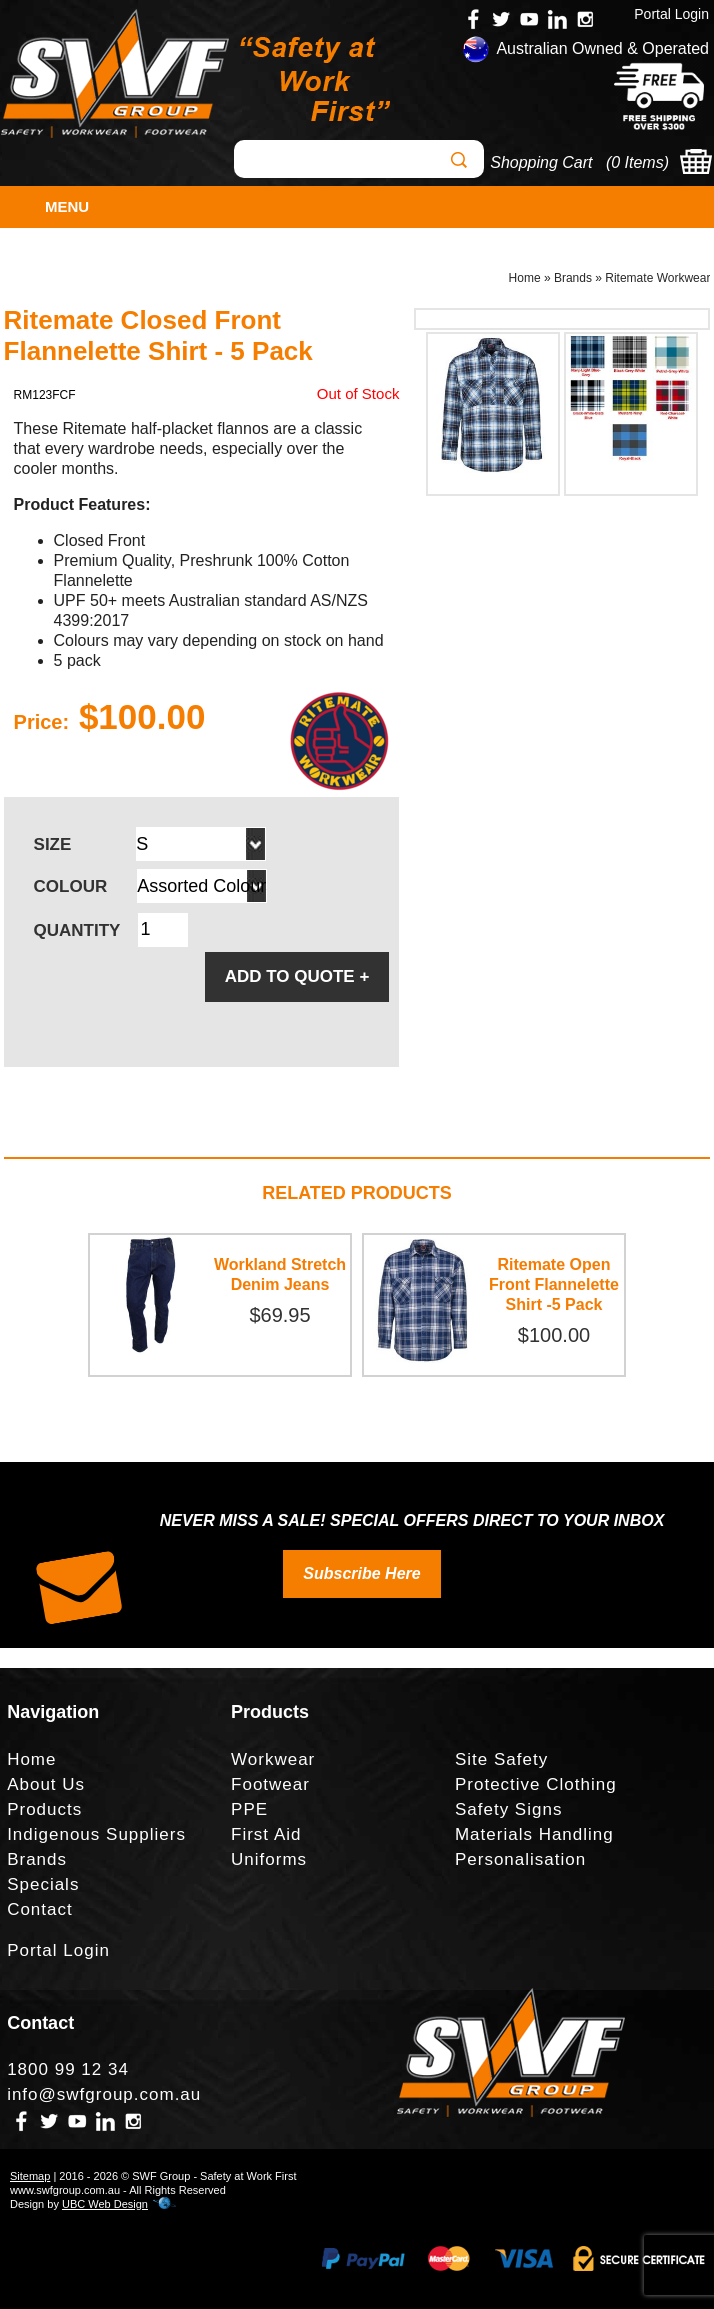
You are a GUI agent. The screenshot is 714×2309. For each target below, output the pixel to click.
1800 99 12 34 (68, 2069)
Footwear (270, 1784)
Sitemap (30, 2176)
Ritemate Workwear (657, 278)
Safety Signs (508, 1809)
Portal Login (671, 14)
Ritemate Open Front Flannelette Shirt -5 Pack (554, 1284)
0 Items (637, 162)
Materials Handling (534, 1834)
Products (44, 1809)
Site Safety (501, 1759)
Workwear (273, 1759)
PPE (249, 1809)
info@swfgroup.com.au (104, 2094)
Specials (43, 1884)
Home (525, 278)
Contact (40, 1909)
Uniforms (269, 1859)
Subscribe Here (361, 1573)
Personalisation (520, 1859)
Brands (573, 278)
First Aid (266, 1834)
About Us (46, 1784)
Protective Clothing (536, 1784)
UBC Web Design (105, 2204)
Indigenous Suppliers (96, 1834)
